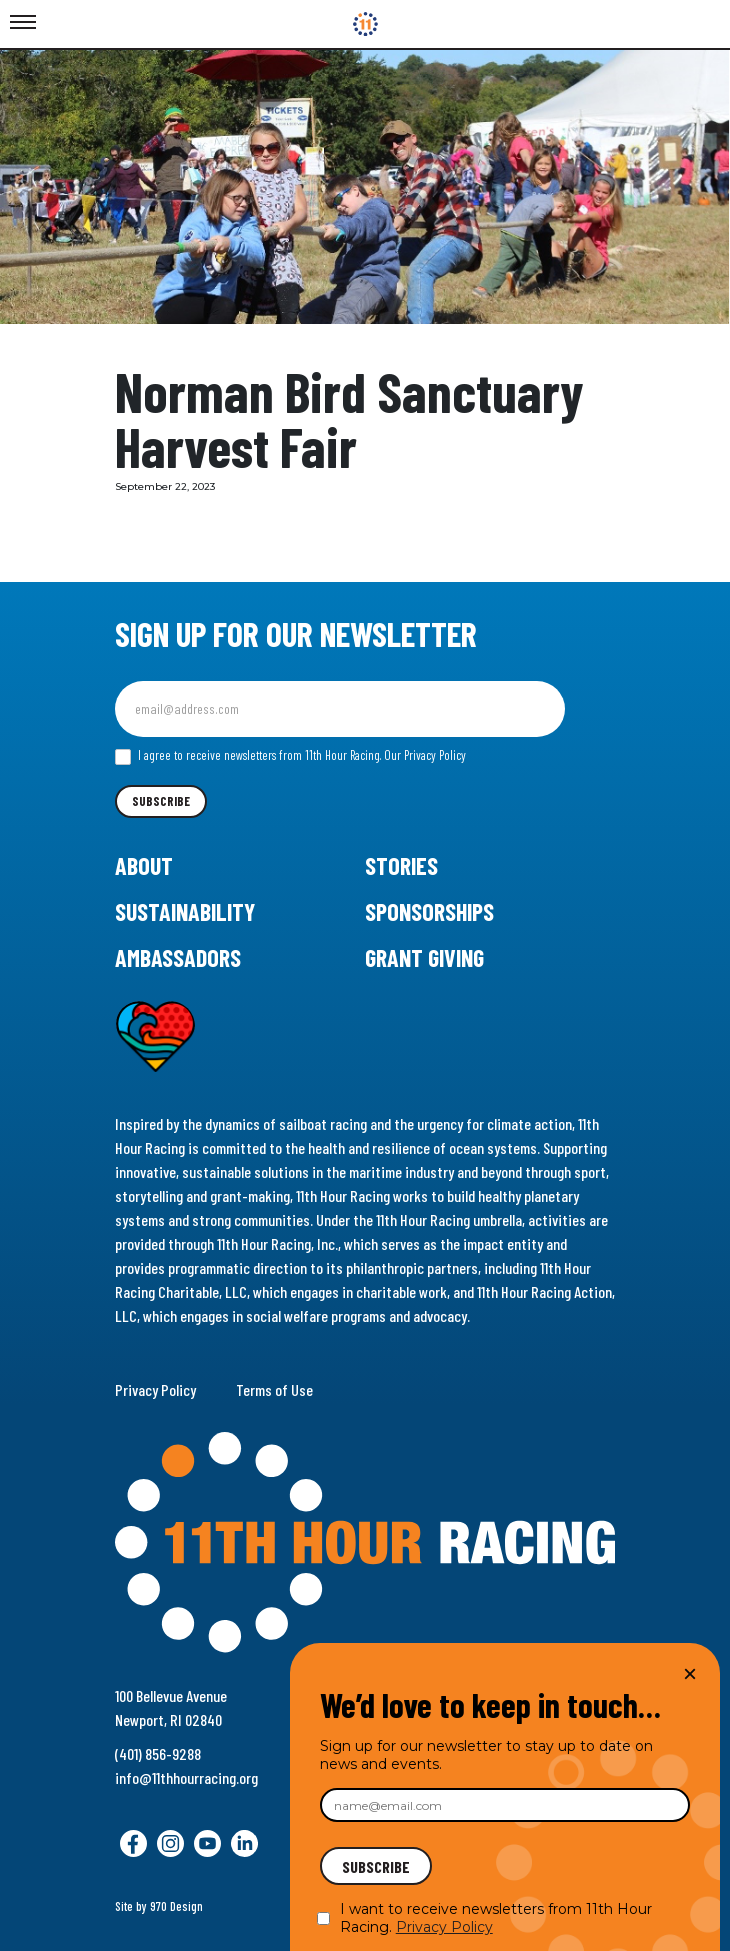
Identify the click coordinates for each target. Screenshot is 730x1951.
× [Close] (690, 1673)
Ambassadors (178, 957)
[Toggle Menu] (23, 23)
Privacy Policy (155, 1389)
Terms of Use (274, 1389)
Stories (401, 865)
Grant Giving (424, 957)
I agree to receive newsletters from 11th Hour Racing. (290, 756)
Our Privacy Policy (425, 755)
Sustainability (185, 911)
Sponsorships (429, 911)
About (144, 865)
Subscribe (161, 801)
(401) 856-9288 (158, 1753)
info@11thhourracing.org (186, 1777)
